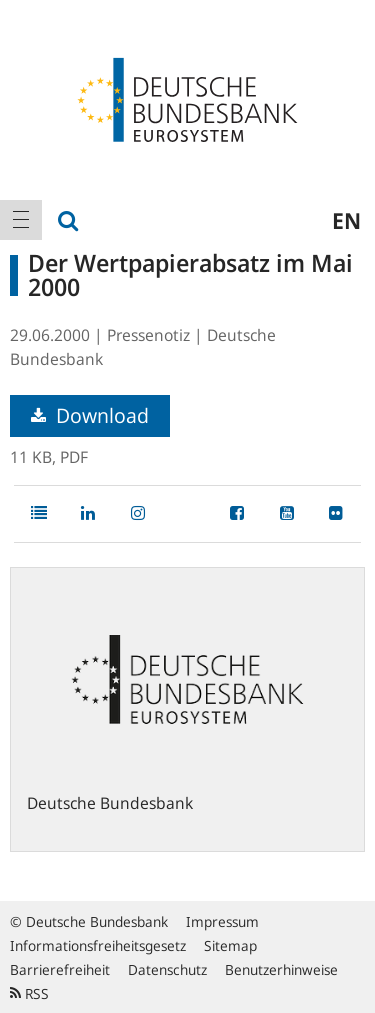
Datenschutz (167, 969)
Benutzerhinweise (281, 969)
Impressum (222, 921)
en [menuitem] (346, 220)
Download (90, 415)
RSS (29, 993)
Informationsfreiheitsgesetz (98, 945)
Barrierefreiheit (60, 969)
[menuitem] (21, 220)
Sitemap (230, 945)
